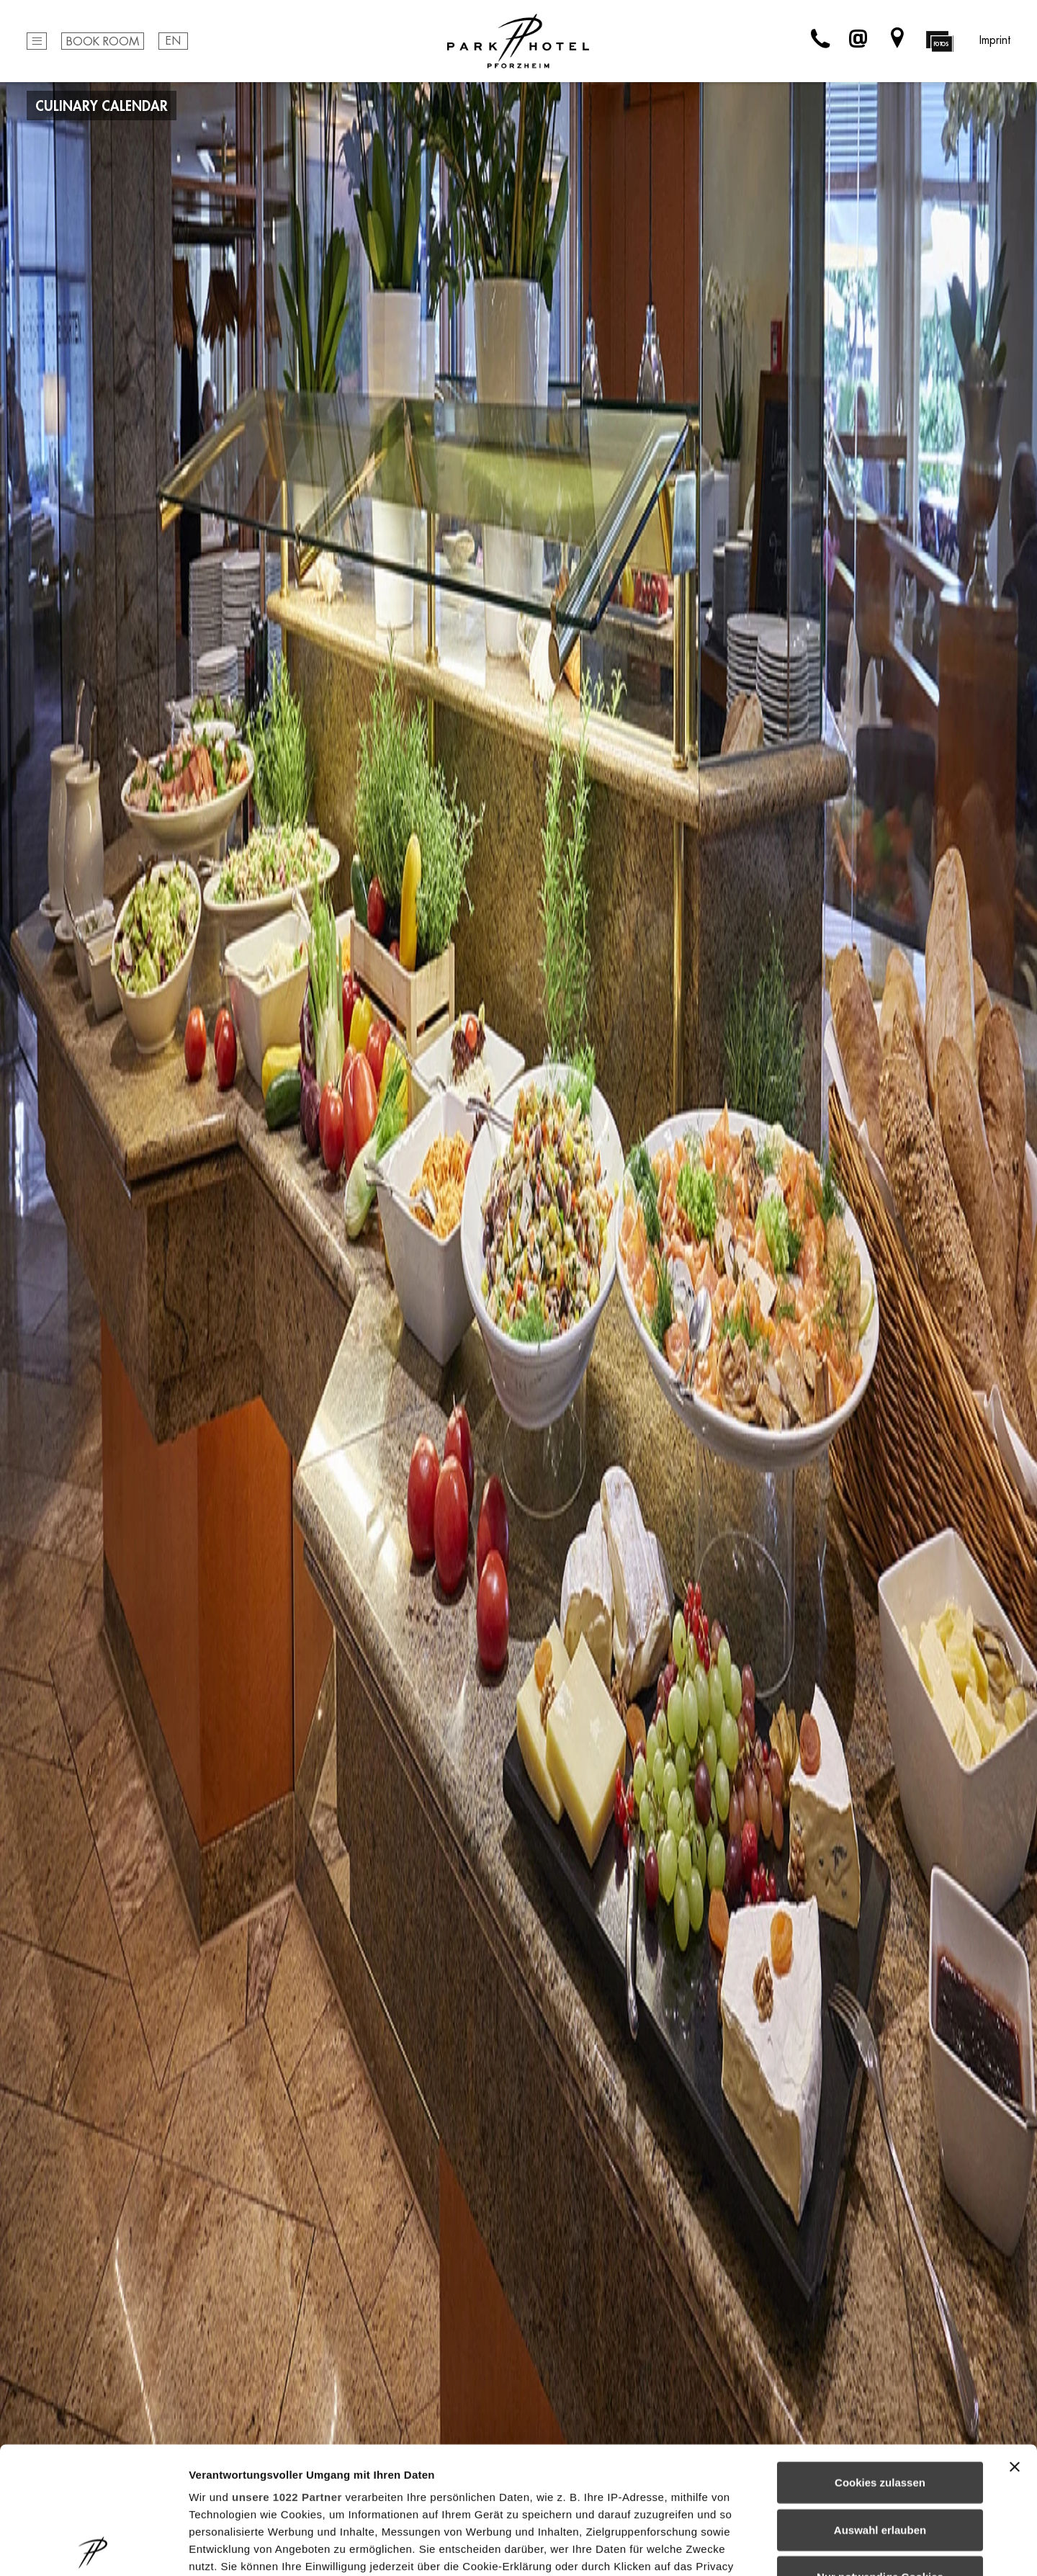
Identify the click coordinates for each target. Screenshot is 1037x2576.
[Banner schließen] (1015, 2340)
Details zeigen (766, 2547)
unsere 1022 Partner (287, 2370)
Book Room (102, 42)
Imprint (994, 40)
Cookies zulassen (880, 2356)
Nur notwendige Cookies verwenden (880, 2459)
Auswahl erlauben (880, 2403)
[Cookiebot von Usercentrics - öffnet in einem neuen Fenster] (93, 2548)
